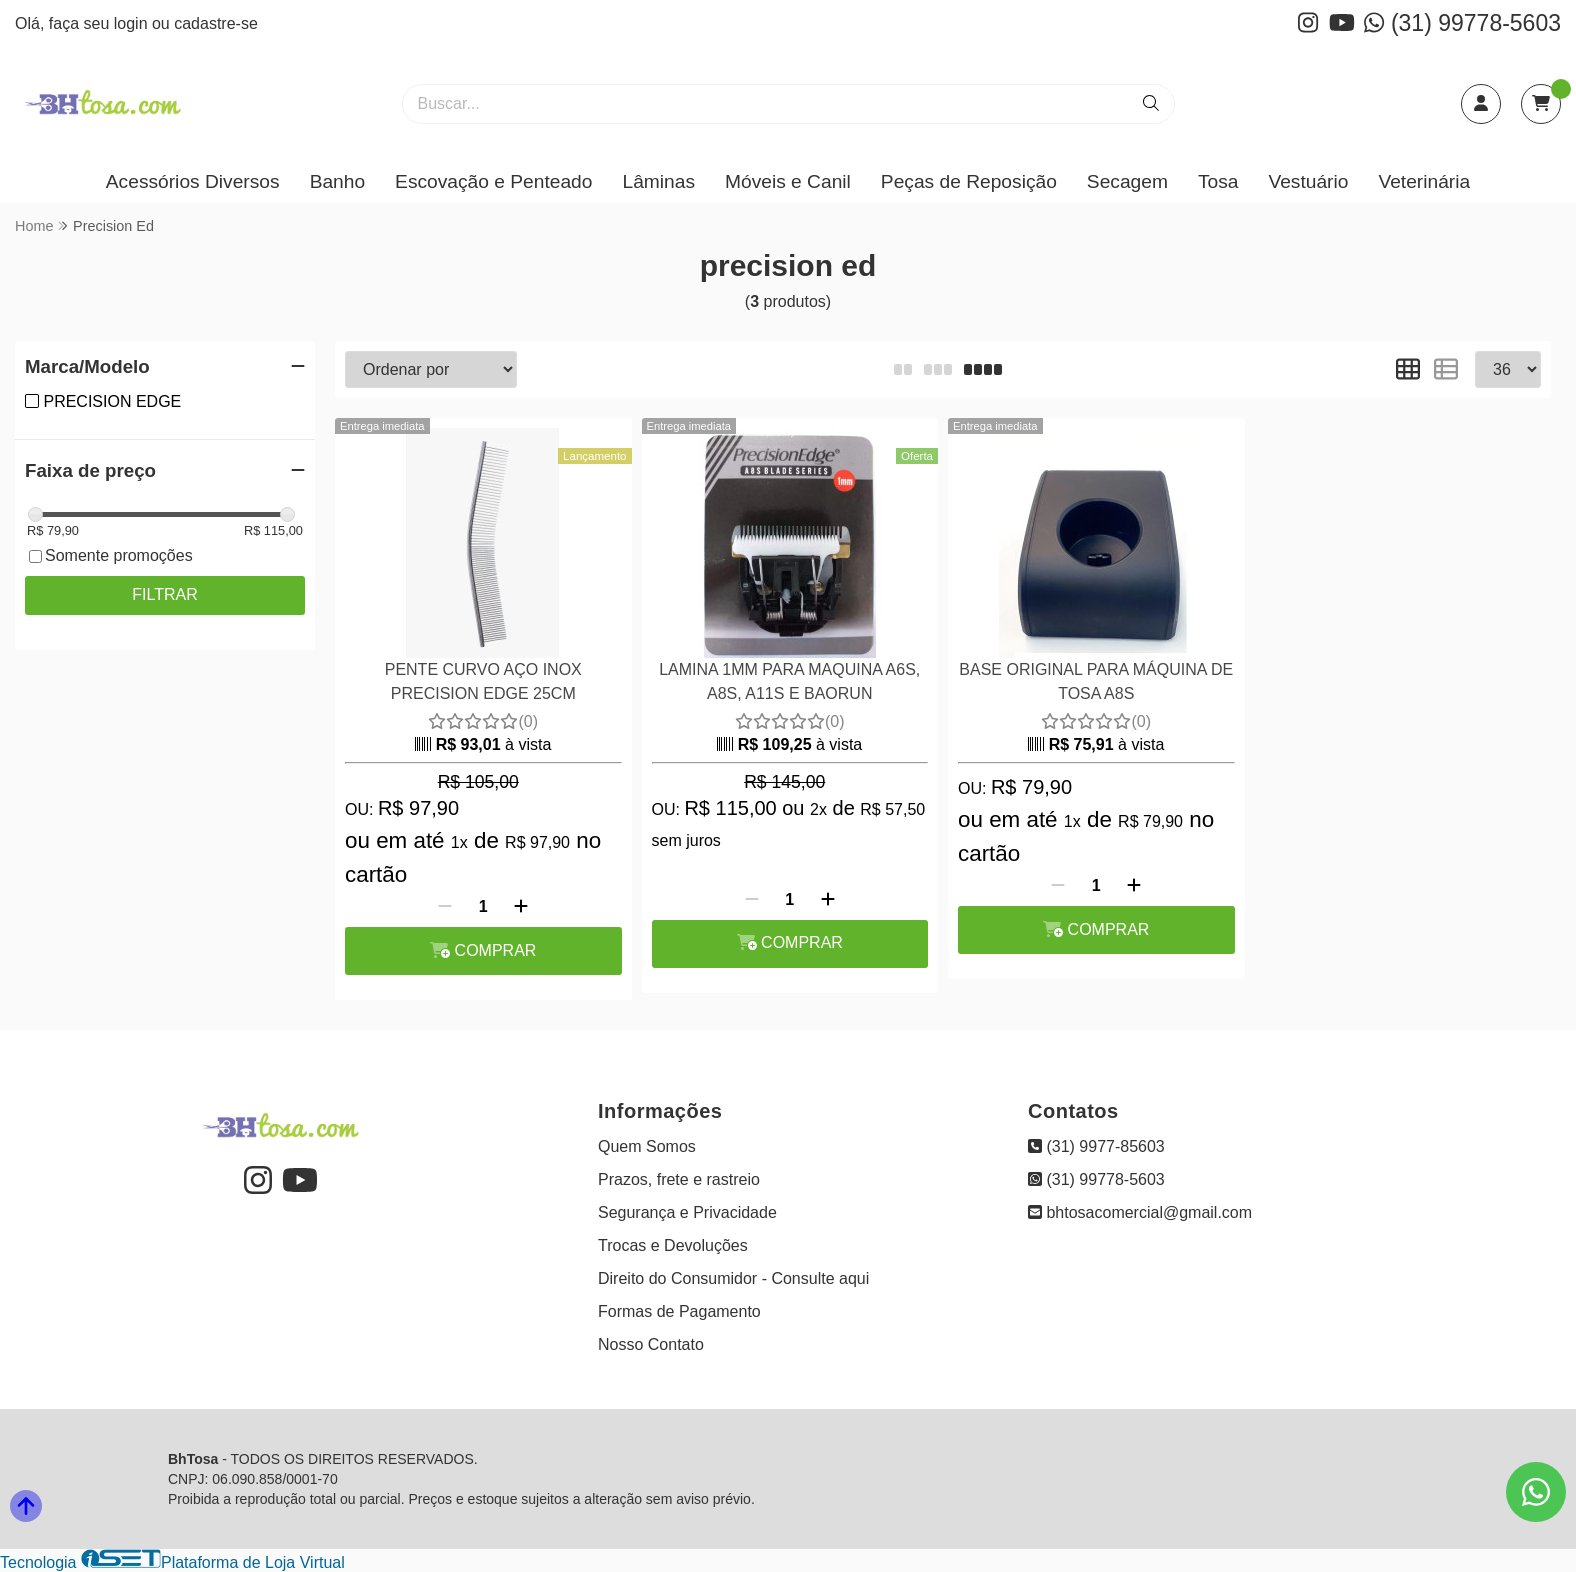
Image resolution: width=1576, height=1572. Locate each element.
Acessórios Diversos (193, 181)
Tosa (1218, 181)
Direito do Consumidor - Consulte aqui (733, 1278)
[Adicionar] (521, 907)
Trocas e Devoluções (673, 1245)
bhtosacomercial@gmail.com (1140, 1212)
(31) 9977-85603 (1096, 1146)
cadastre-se (216, 23)
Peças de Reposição (969, 181)
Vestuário (1308, 181)
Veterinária (1424, 181)
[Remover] (445, 907)
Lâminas (658, 181)
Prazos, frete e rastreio (679, 1179)
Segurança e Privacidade (687, 1212)
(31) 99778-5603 (1462, 23)
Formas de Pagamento (679, 1311)
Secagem (1127, 181)
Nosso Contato (651, 1344)
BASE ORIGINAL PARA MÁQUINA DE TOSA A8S (1096, 681)
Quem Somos (647, 1146)
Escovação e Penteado (493, 181)
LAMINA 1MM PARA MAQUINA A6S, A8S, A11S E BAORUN (789, 681)
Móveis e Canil (788, 181)
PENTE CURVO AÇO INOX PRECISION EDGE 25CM (483, 681)
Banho (337, 181)
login (133, 23)
